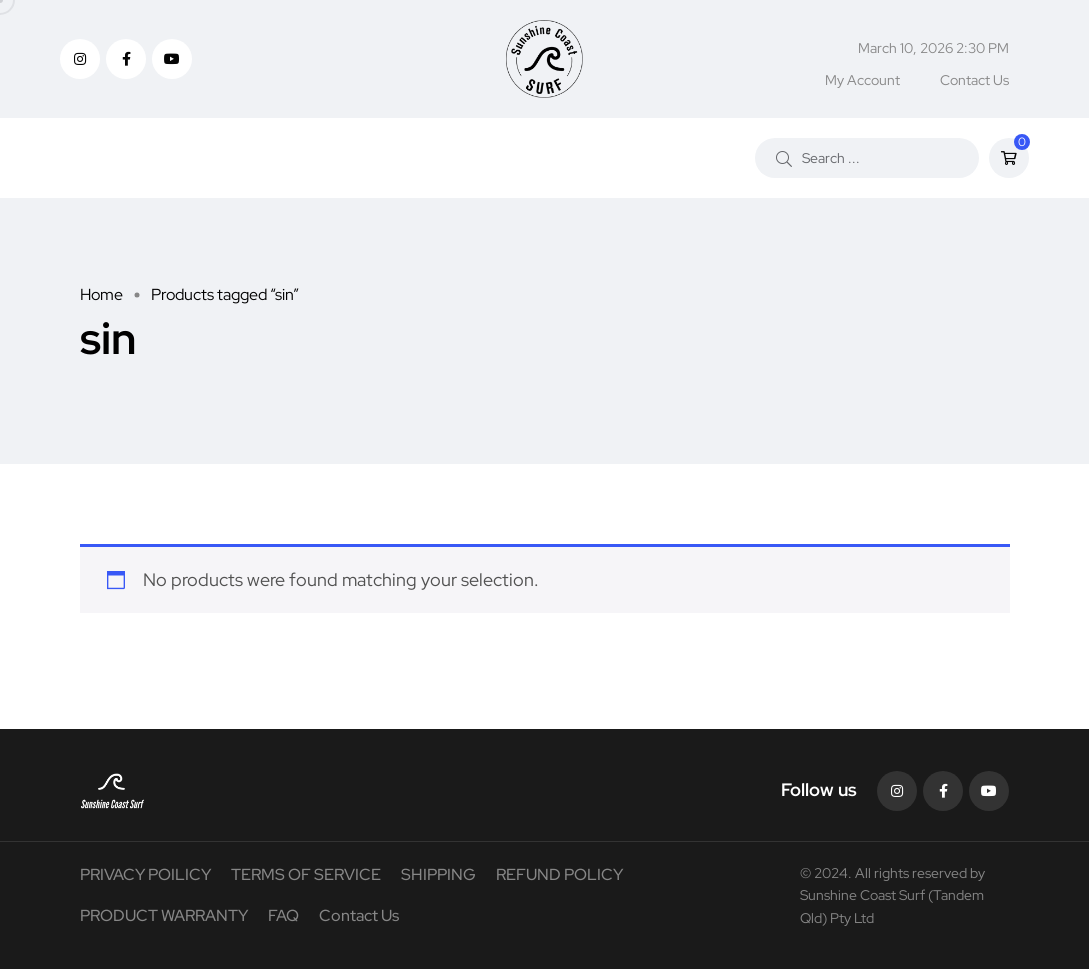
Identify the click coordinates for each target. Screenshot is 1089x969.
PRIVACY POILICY (145, 874)
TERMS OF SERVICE (306, 874)
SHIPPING (438, 874)
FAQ (283, 915)
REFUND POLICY (559, 874)
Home (101, 294)
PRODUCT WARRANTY (164, 915)
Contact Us (974, 80)
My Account (862, 80)
